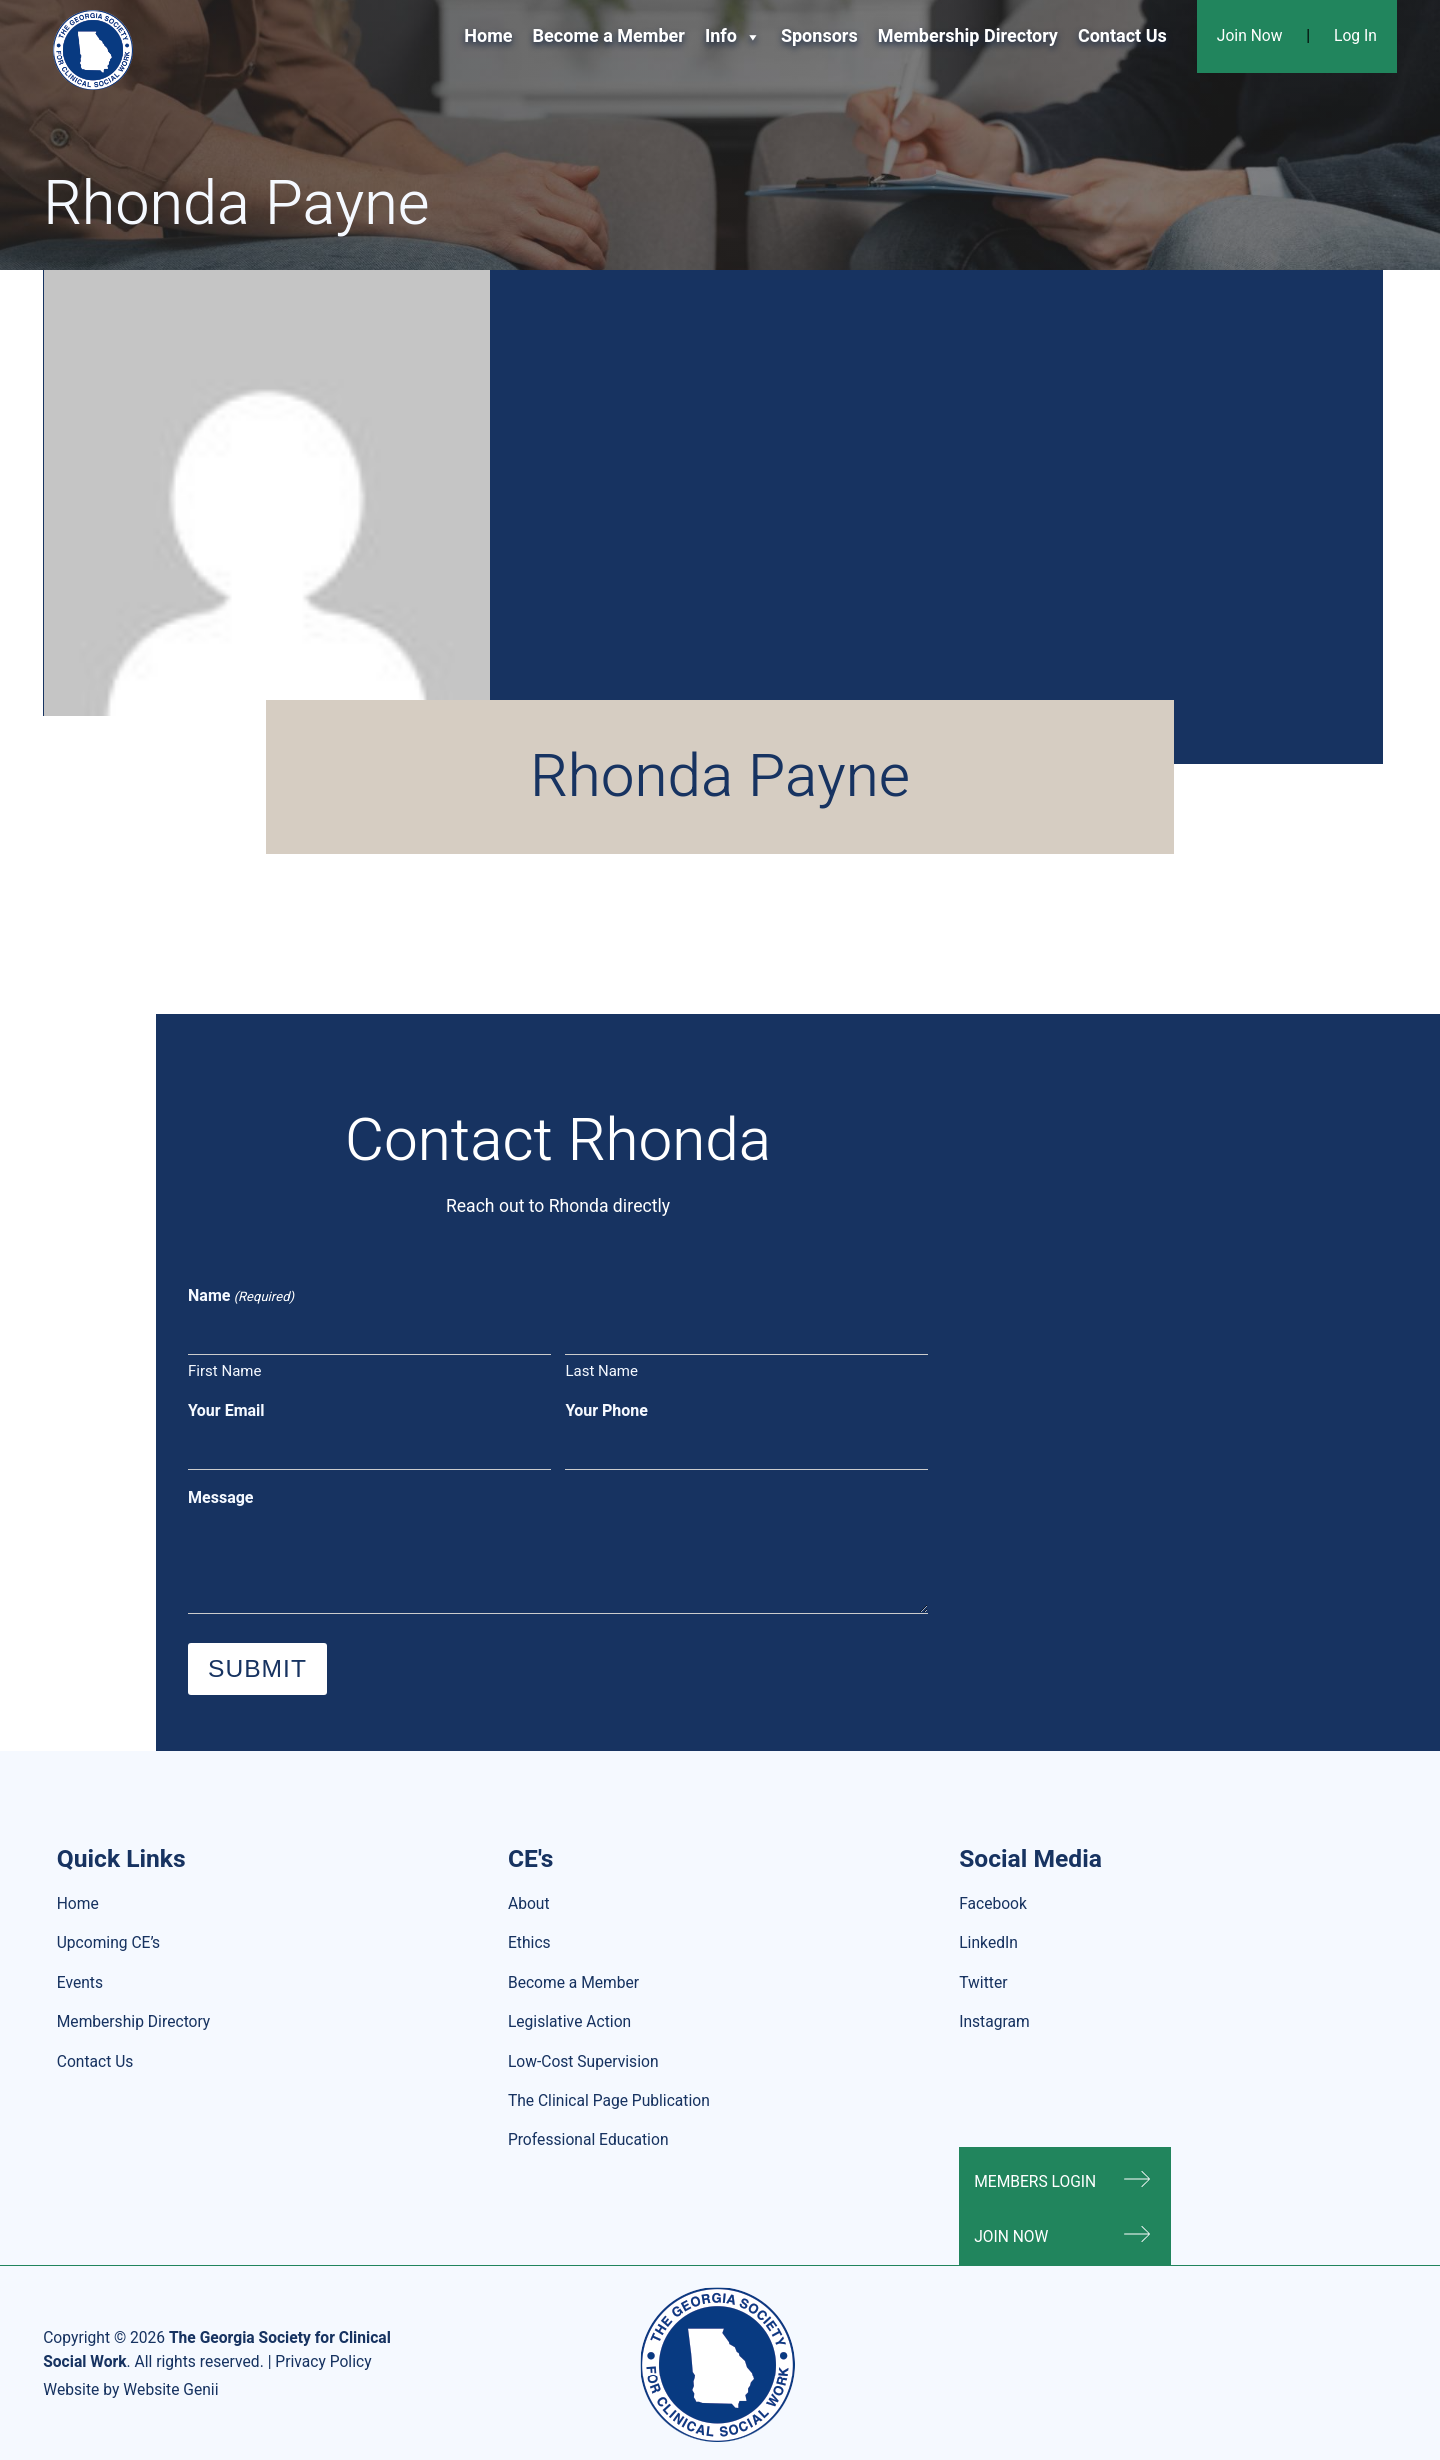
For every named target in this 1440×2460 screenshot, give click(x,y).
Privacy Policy (323, 2362)
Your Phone (606, 1411)
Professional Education (588, 2140)
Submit (257, 1668)
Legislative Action (569, 2022)
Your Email (226, 1411)
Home (488, 36)
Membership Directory (968, 36)
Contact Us (1122, 36)
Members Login (1035, 2182)
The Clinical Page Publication (609, 2101)
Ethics (529, 1943)
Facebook (993, 1904)
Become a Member (609, 36)
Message (221, 1498)
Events (80, 1983)
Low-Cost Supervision (583, 2062)
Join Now (1250, 36)
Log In (1355, 36)
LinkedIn (988, 1943)
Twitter (983, 1983)
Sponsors (819, 36)
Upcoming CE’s (108, 1943)
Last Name (601, 1371)
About (529, 1904)
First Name (224, 1371)
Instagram (994, 2022)
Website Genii (170, 2390)
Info (733, 37)
